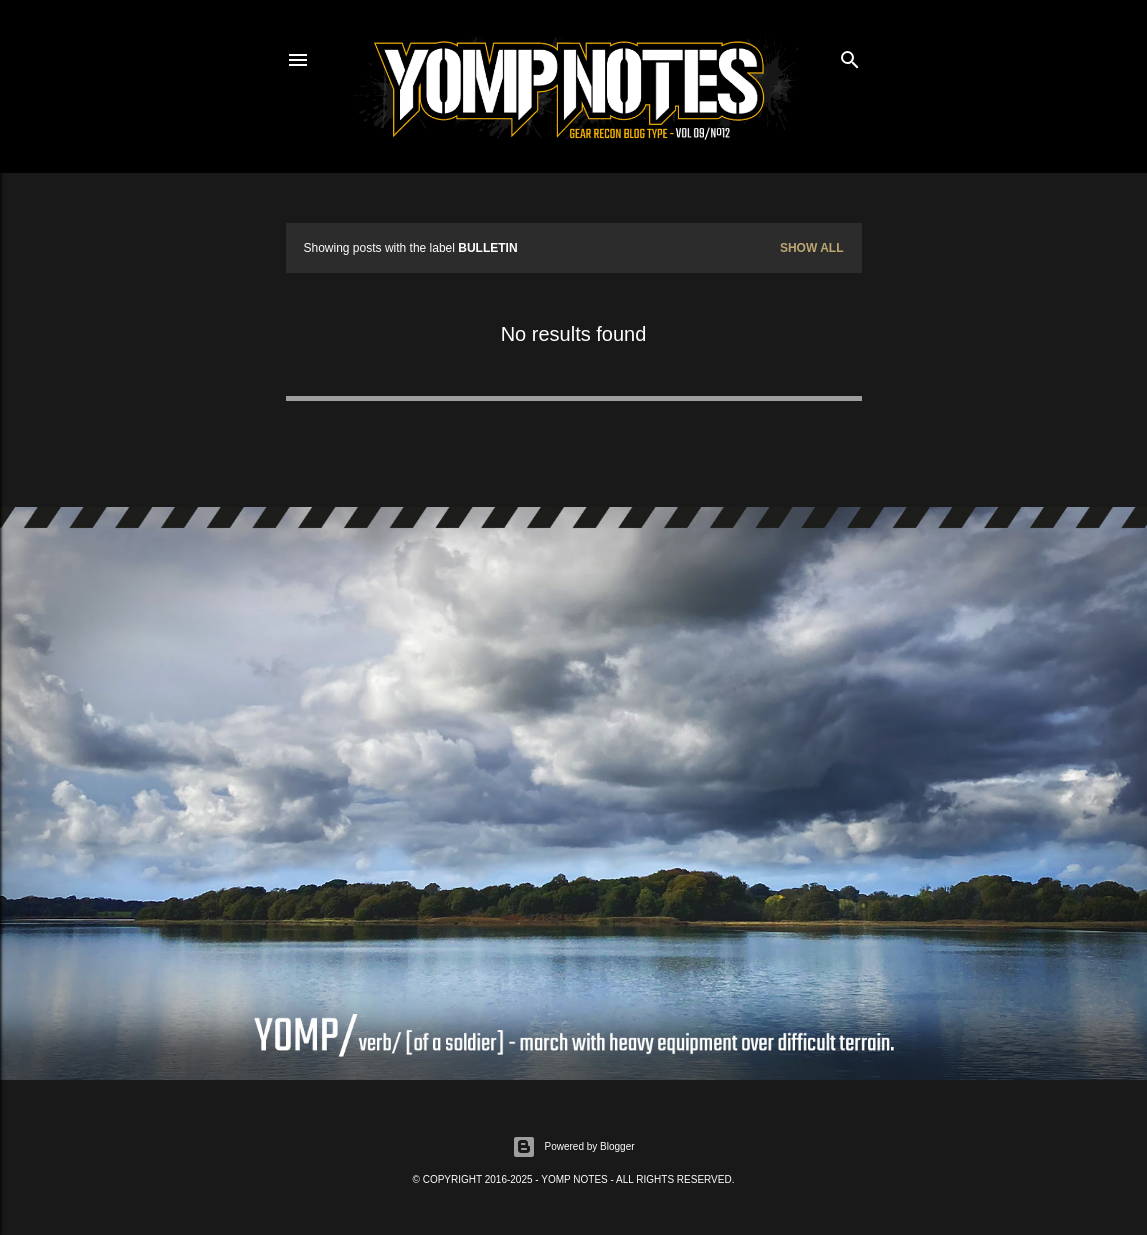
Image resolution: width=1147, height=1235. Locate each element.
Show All (812, 248)
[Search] (850, 55)
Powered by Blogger (573, 1147)
